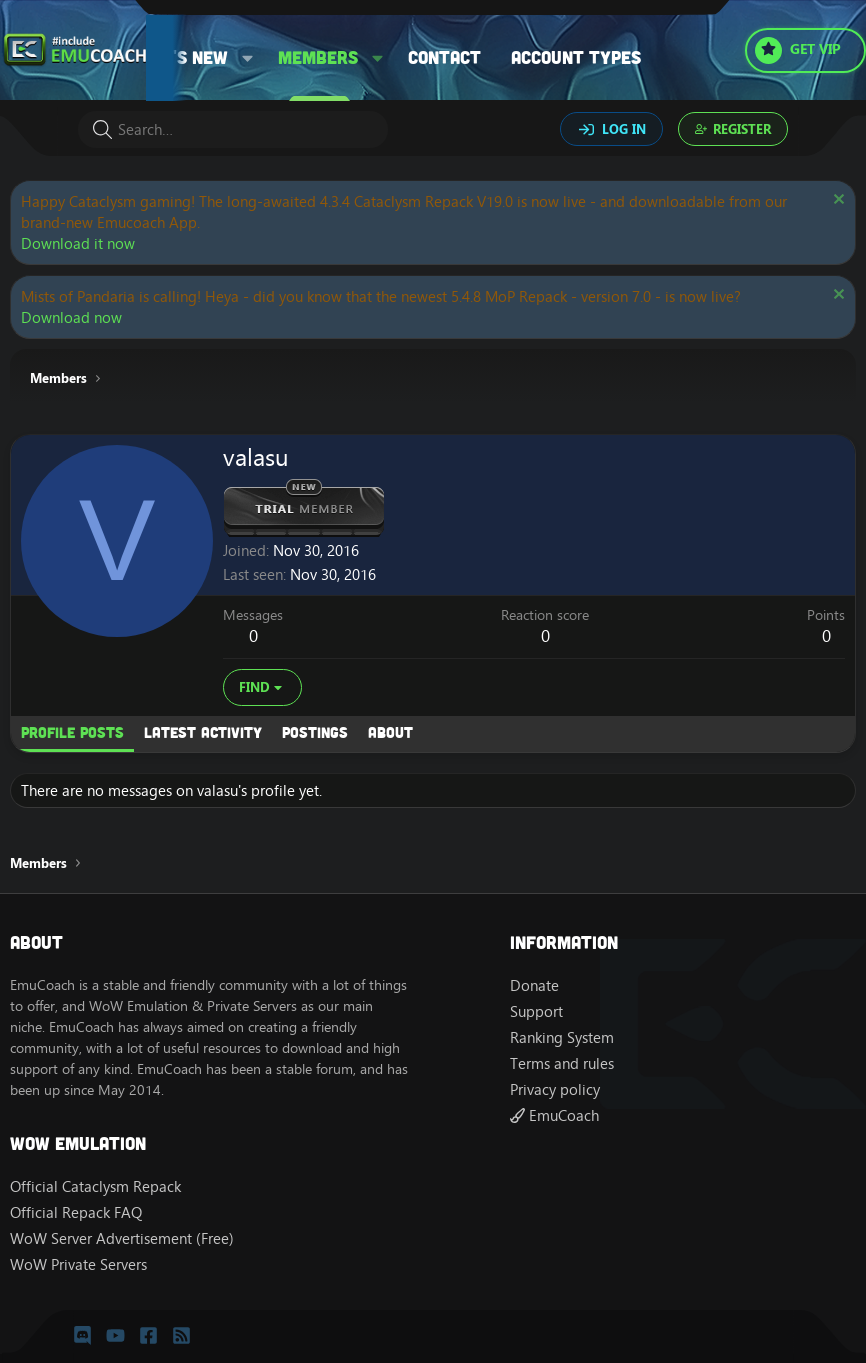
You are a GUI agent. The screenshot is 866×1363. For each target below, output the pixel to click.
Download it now (78, 243)
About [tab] (390, 732)
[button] (247, 57)
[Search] (233, 129)
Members (318, 57)
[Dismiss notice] (836, 201)
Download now (71, 317)
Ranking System (562, 1037)
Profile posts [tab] (72, 732)
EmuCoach (554, 1115)
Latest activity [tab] (203, 732)
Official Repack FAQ (76, 1212)
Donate (534, 985)
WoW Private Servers (78, 1264)
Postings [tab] (315, 732)
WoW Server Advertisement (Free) (122, 1238)
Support (536, 1011)
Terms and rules (562, 1063)
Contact (444, 57)
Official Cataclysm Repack (95, 1186)
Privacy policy (555, 1089)
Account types (576, 57)
